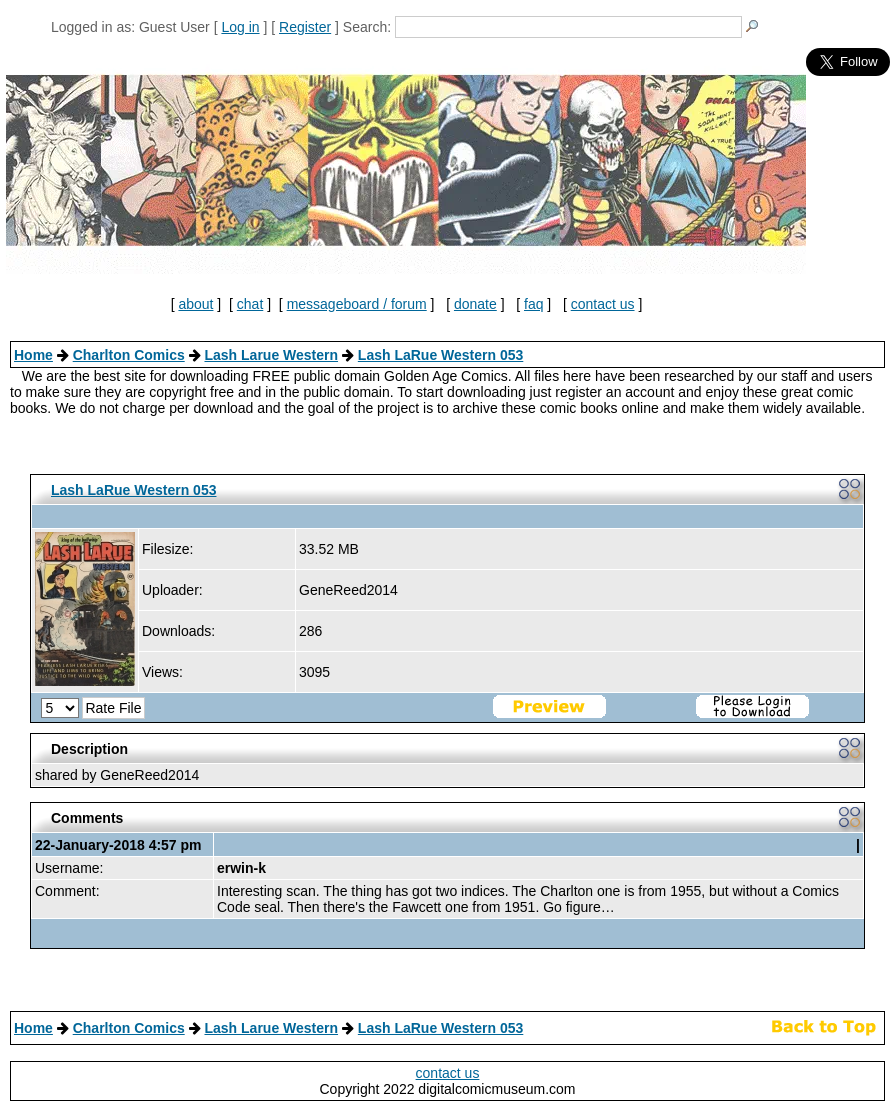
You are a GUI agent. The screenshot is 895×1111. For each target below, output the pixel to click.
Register (305, 27)
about (195, 304)
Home (33, 355)
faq (533, 304)
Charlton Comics (129, 355)
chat (250, 304)
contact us (603, 304)
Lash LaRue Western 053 (440, 355)
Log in (240, 27)
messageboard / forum (357, 304)
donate (475, 304)
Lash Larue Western (271, 355)
